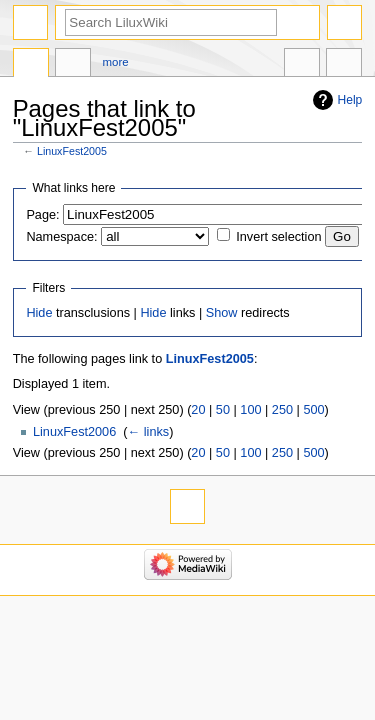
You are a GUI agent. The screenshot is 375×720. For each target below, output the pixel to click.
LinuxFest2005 (72, 151)
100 (250, 410)
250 (282, 410)
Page (31, 65)
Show (222, 313)
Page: (42, 215)
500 (313, 410)
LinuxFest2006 (74, 432)
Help (350, 100)
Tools (344, 65)
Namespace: (61, 237)
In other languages (302, 65)
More (116, 62)
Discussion (73, 65)
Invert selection (278, 237)
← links (149, 432)
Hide (39, 313)
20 (198, 410)
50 (223, 410)
